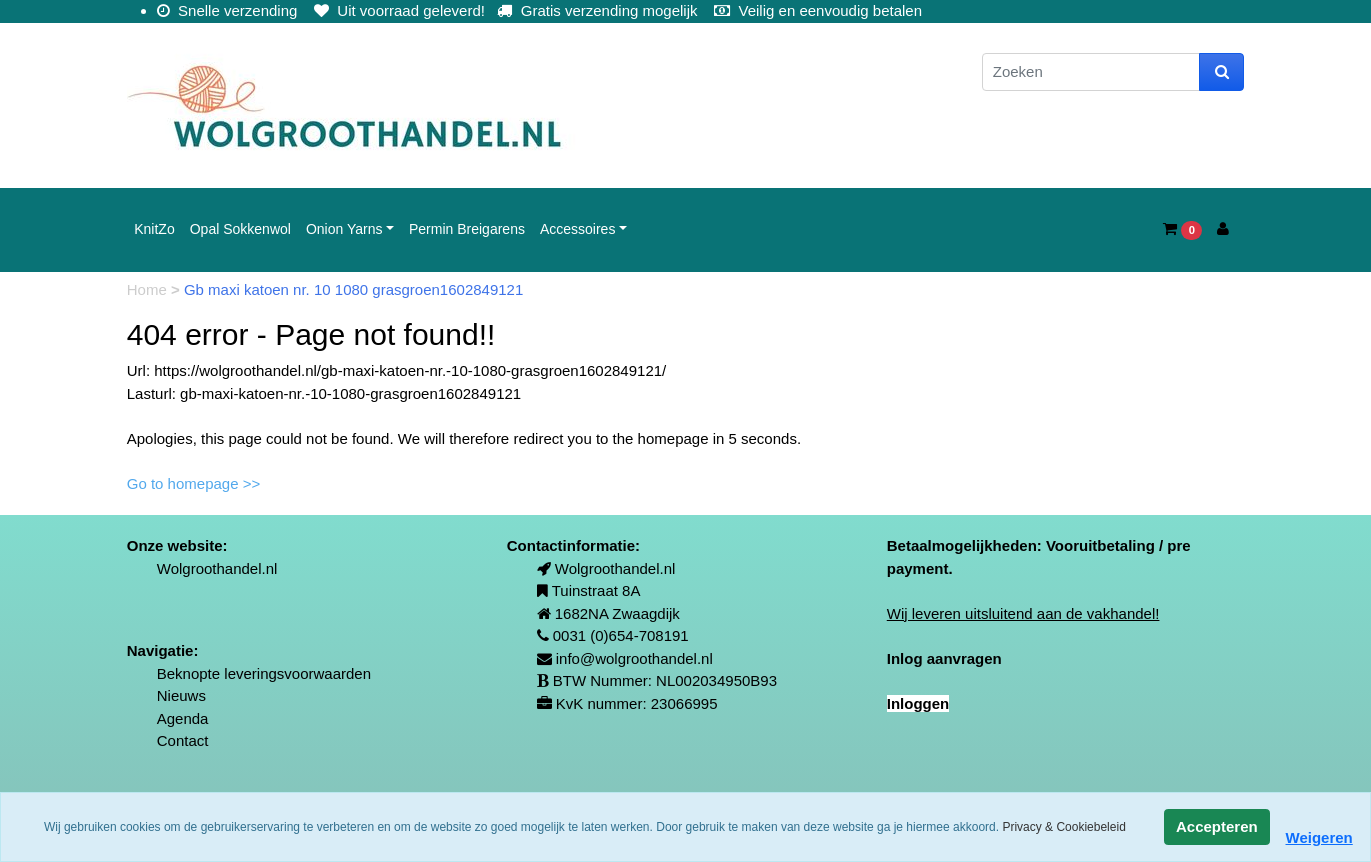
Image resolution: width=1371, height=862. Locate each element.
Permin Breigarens (467, 229)
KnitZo (154, 229)
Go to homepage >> (193, 483)
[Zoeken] (1091, 72)
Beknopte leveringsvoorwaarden (264, 673)
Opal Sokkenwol (240, 229)
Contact (183, 740)
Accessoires (577, 229)
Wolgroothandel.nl (217, 568)
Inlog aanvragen (944, 658)
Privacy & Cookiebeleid (1063, 827)
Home (149, 289)
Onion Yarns (344, 229)
